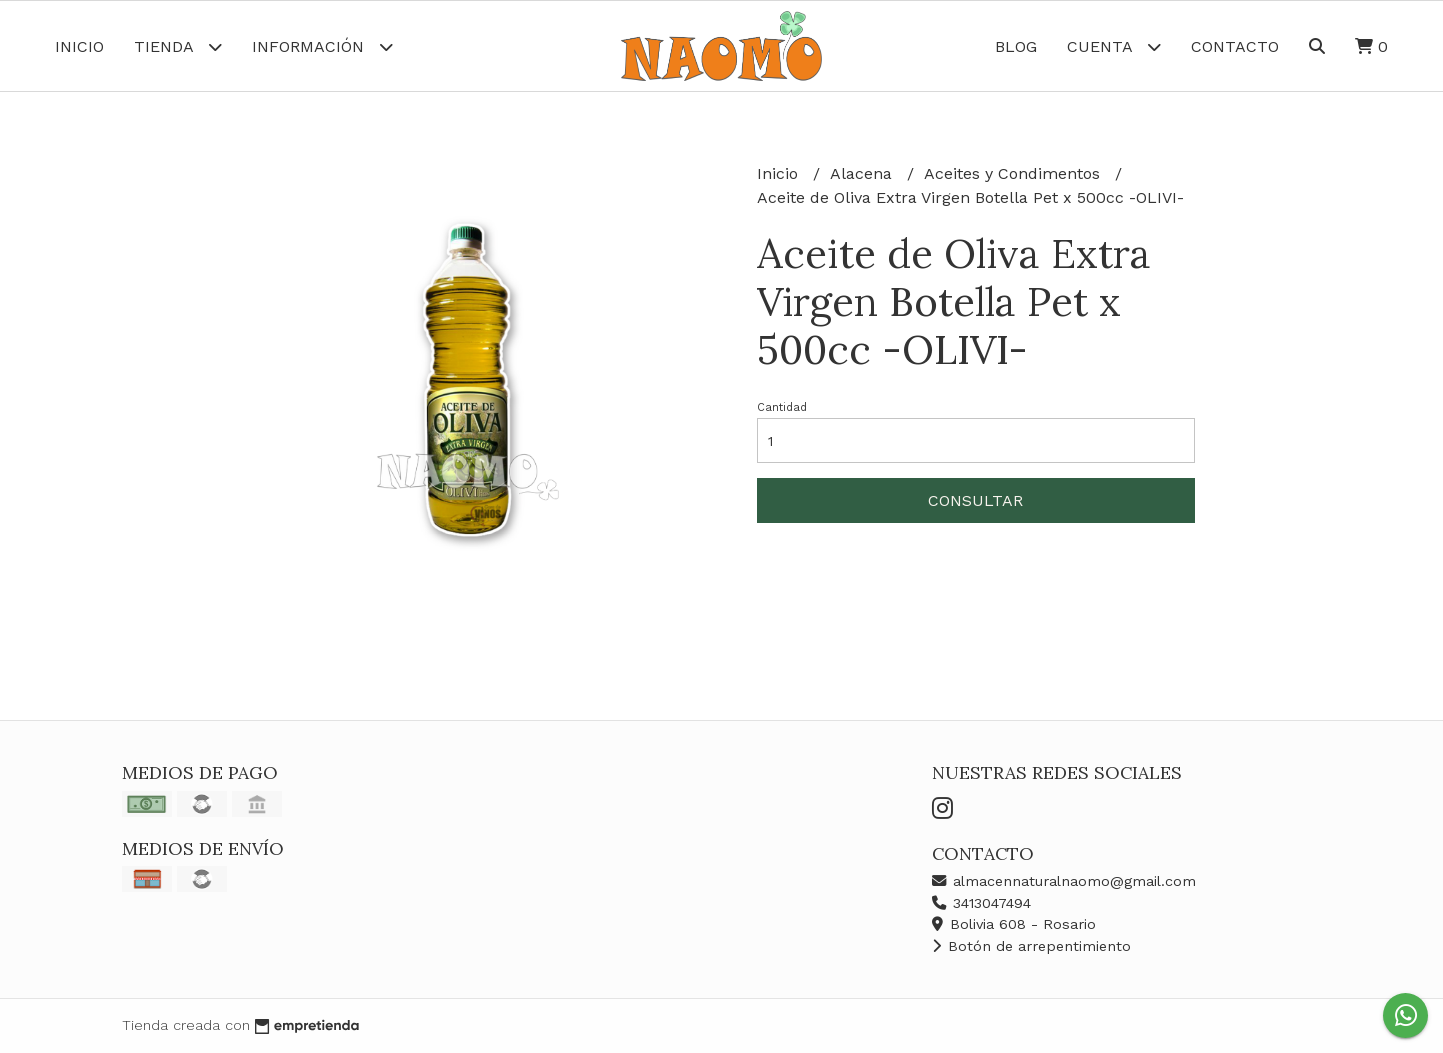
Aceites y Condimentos (1014, 173)
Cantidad (782, 407)
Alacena (863, 173)
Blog (1016, 46)
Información (322, 46)
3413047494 (981, 903)
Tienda (178, 46)
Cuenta (1114, 46)
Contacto (1235, 46)
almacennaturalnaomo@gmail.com (1064, 881)
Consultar (975, 500)
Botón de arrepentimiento (1031, 946)
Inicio (79, 46)
